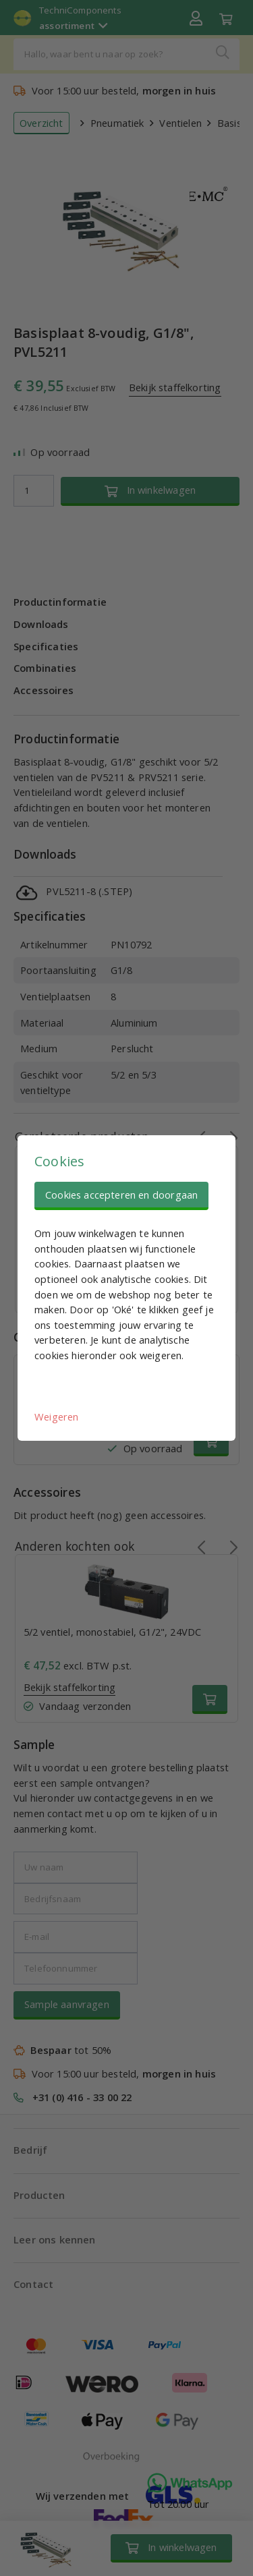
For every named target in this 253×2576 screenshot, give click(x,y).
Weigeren (56, 1416)
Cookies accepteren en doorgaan (121, 1194)
